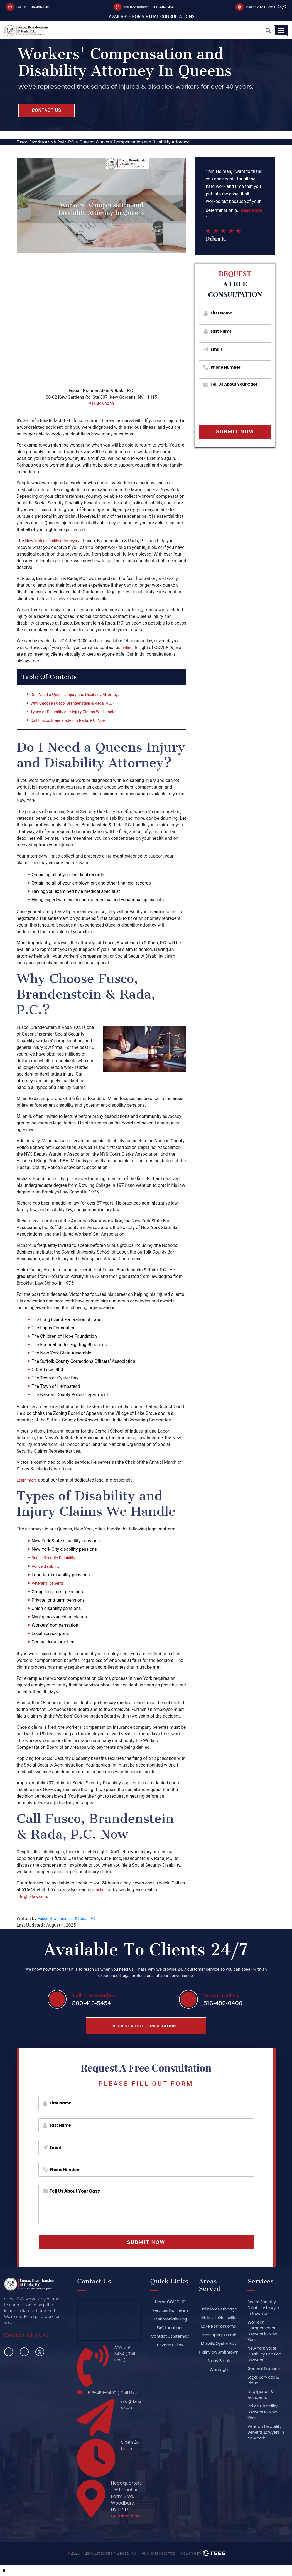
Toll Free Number (91, 1994)
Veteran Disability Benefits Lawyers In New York (264, 2432)
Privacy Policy (169, 2353)
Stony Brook (218, 2369)
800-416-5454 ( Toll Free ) (124, 2355)
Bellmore (207, 2309)
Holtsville (227, 2317)
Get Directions (122, 2523)
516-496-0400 (45, 6)
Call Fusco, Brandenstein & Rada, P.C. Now (72, 721)
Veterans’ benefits (49, 1583)
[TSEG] (203, 2565)
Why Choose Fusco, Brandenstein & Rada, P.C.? (77, 704)
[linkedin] (24, 2351)
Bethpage (227, 2309)
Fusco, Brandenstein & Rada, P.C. (70, 1918)
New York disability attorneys (53, 540)
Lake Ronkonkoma (218, 2326)
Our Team (178, 2310)
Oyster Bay (226, 2343)
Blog (182, 2319)
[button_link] (265, 30)
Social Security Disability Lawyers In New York (264, 2307)
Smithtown (218, 2361)
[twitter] (39, 2351)
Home (159, 2302)
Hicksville (208, 2317)
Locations (174, 2327)
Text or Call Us (217, 1994)
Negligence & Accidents (260, 2394)
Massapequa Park (218, 2335)
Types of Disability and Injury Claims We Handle (77, 712)
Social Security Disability (56, 1558)
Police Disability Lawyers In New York (262, 2412)
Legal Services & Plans (263, 2380)
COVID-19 (176, 2302)
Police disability (47, 1566)
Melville (207, 2343)
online (128, 647)
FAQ (159, 2327)
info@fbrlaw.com (33, 1895)
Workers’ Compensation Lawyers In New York (262, 2330)
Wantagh (218, 2378)
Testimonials (164, 2319)
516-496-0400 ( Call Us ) (113, 2394)
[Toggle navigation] (281, 30)
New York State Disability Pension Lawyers (264, 2354)
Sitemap (169, 2345)
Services (159, 2310)
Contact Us (169, 2336)
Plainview (218, 2352)
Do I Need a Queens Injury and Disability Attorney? (80, 696)
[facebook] (8, 2351)
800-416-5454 (167, 6)
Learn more (28, 1480)
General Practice (263, 2368)
